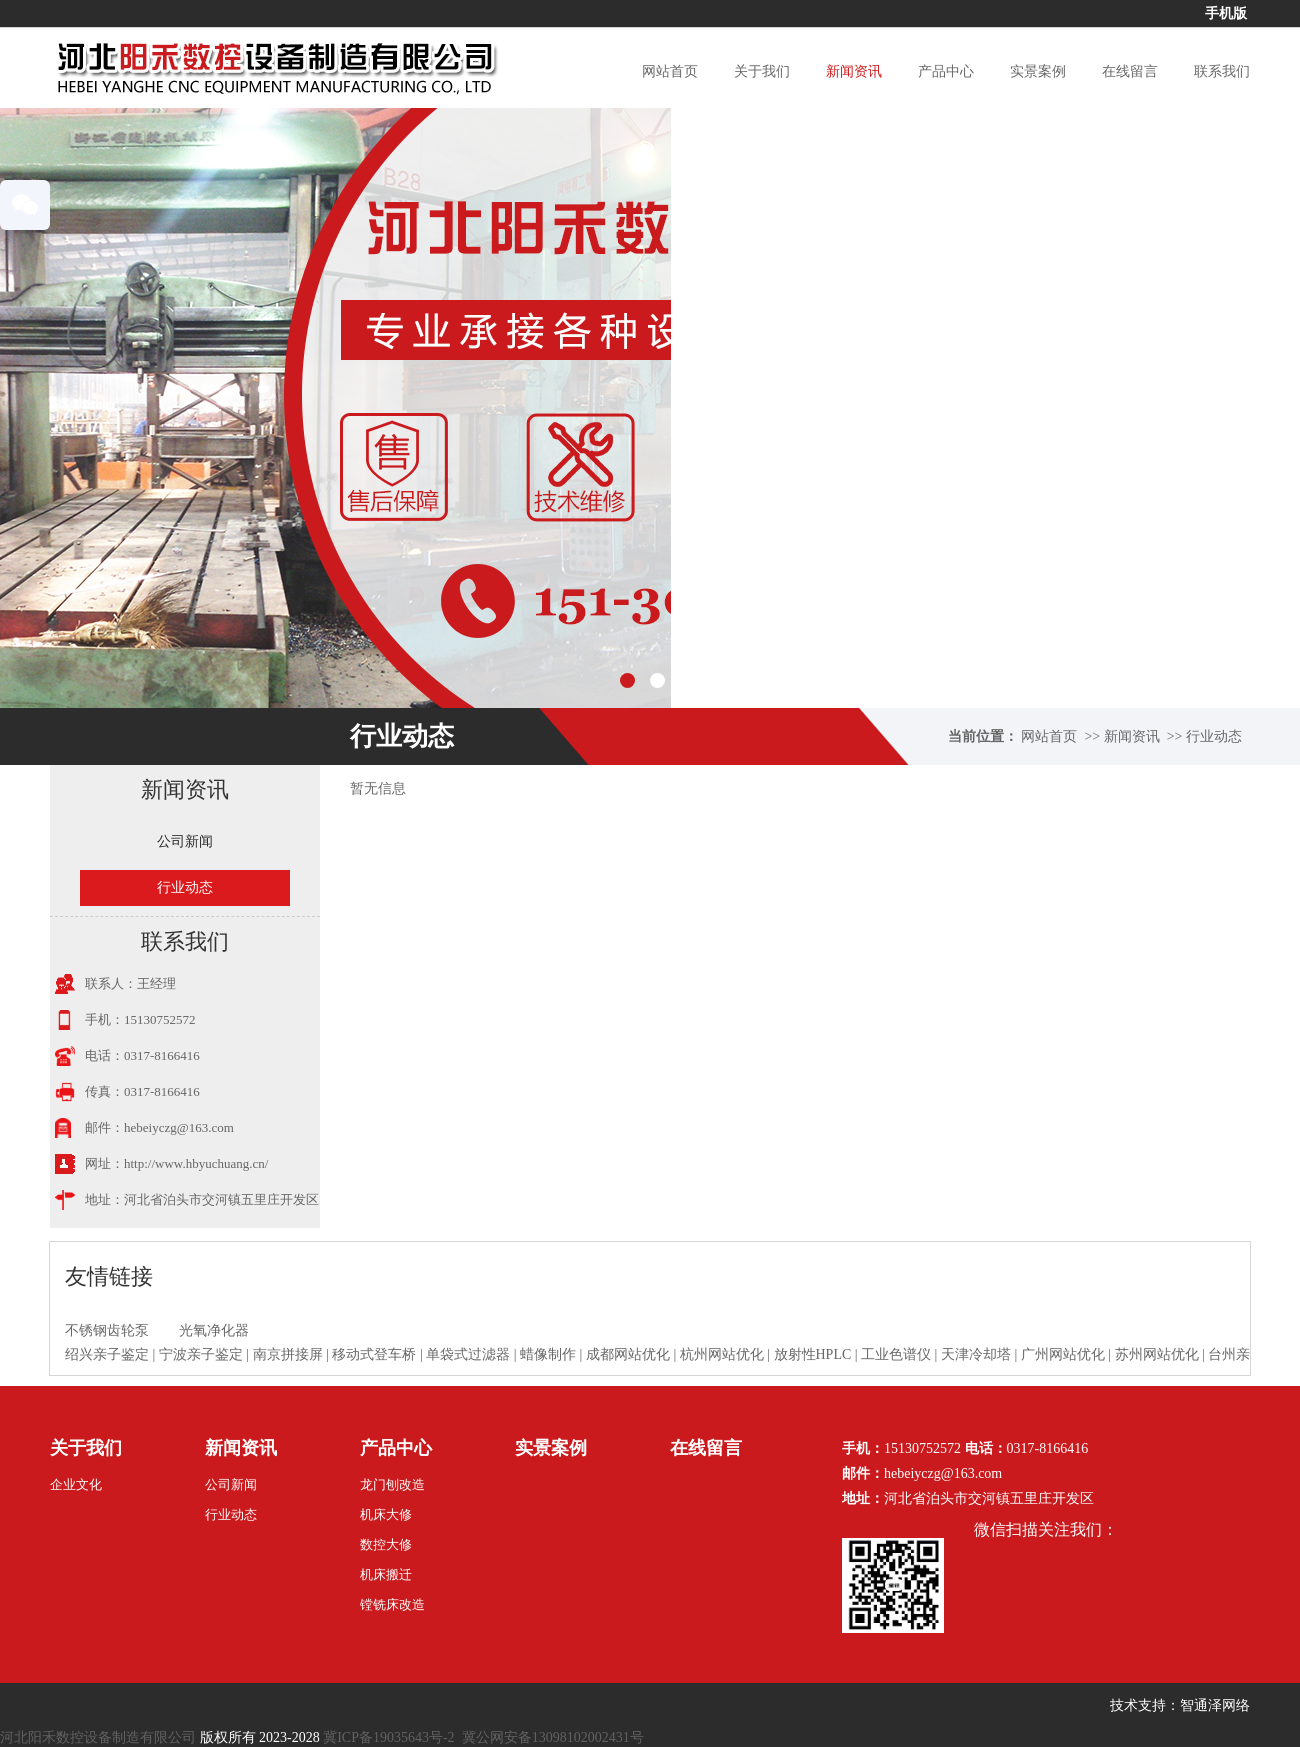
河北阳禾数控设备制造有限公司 (98, 1737)
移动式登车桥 (374, 1354)
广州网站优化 (1063, 1354)
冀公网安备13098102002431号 (553, 1737)
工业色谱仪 (896, 1354)
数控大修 (386, 1544)
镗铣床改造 (392, 1604)
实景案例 (1038, 71)
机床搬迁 (386, 1574)
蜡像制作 (548, 1354)
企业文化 (76, 1484)
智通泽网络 (1215, 1705)
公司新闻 (185, 841)
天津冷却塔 (976, 1354)
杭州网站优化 (722, 1354)
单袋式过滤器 (468, 1354)
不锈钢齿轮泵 (107, 1330)
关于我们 (762, 71)
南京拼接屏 (288, 1354)
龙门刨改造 (392, 1484)
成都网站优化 (628, 1354)
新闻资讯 (854, 71)
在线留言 (1130, 71)
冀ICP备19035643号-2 (388, 1737)
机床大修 (386, 1514)
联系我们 (1222, 71)
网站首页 (670, 71)
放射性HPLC (813, 1354)
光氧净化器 (214, 1330)
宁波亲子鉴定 (201, 1354)
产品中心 (946, 71)
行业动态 (1214, 736)
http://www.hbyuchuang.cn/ (196, 1163)
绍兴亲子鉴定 (107, 1354)
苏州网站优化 (1157, 1354)
